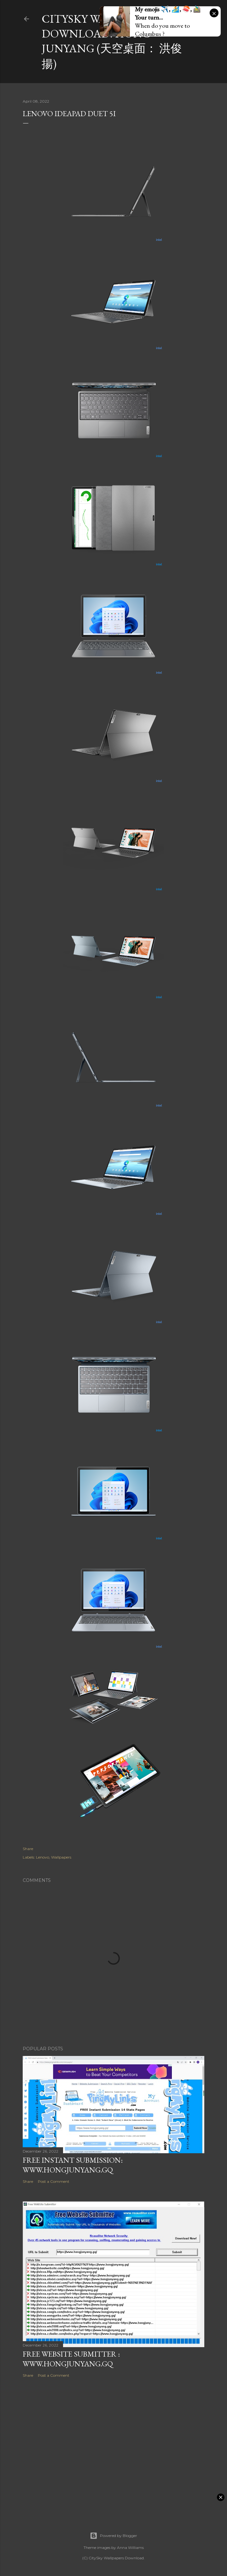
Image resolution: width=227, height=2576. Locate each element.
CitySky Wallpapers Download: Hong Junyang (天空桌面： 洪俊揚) (112, 41)
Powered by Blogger (113, 2535)
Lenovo (42, 1857)
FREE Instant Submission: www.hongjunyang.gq (73, 2165)
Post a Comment (53, 2181)
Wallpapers (61, 1857)
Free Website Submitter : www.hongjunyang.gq (71, 2359)
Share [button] (28, 1848)
